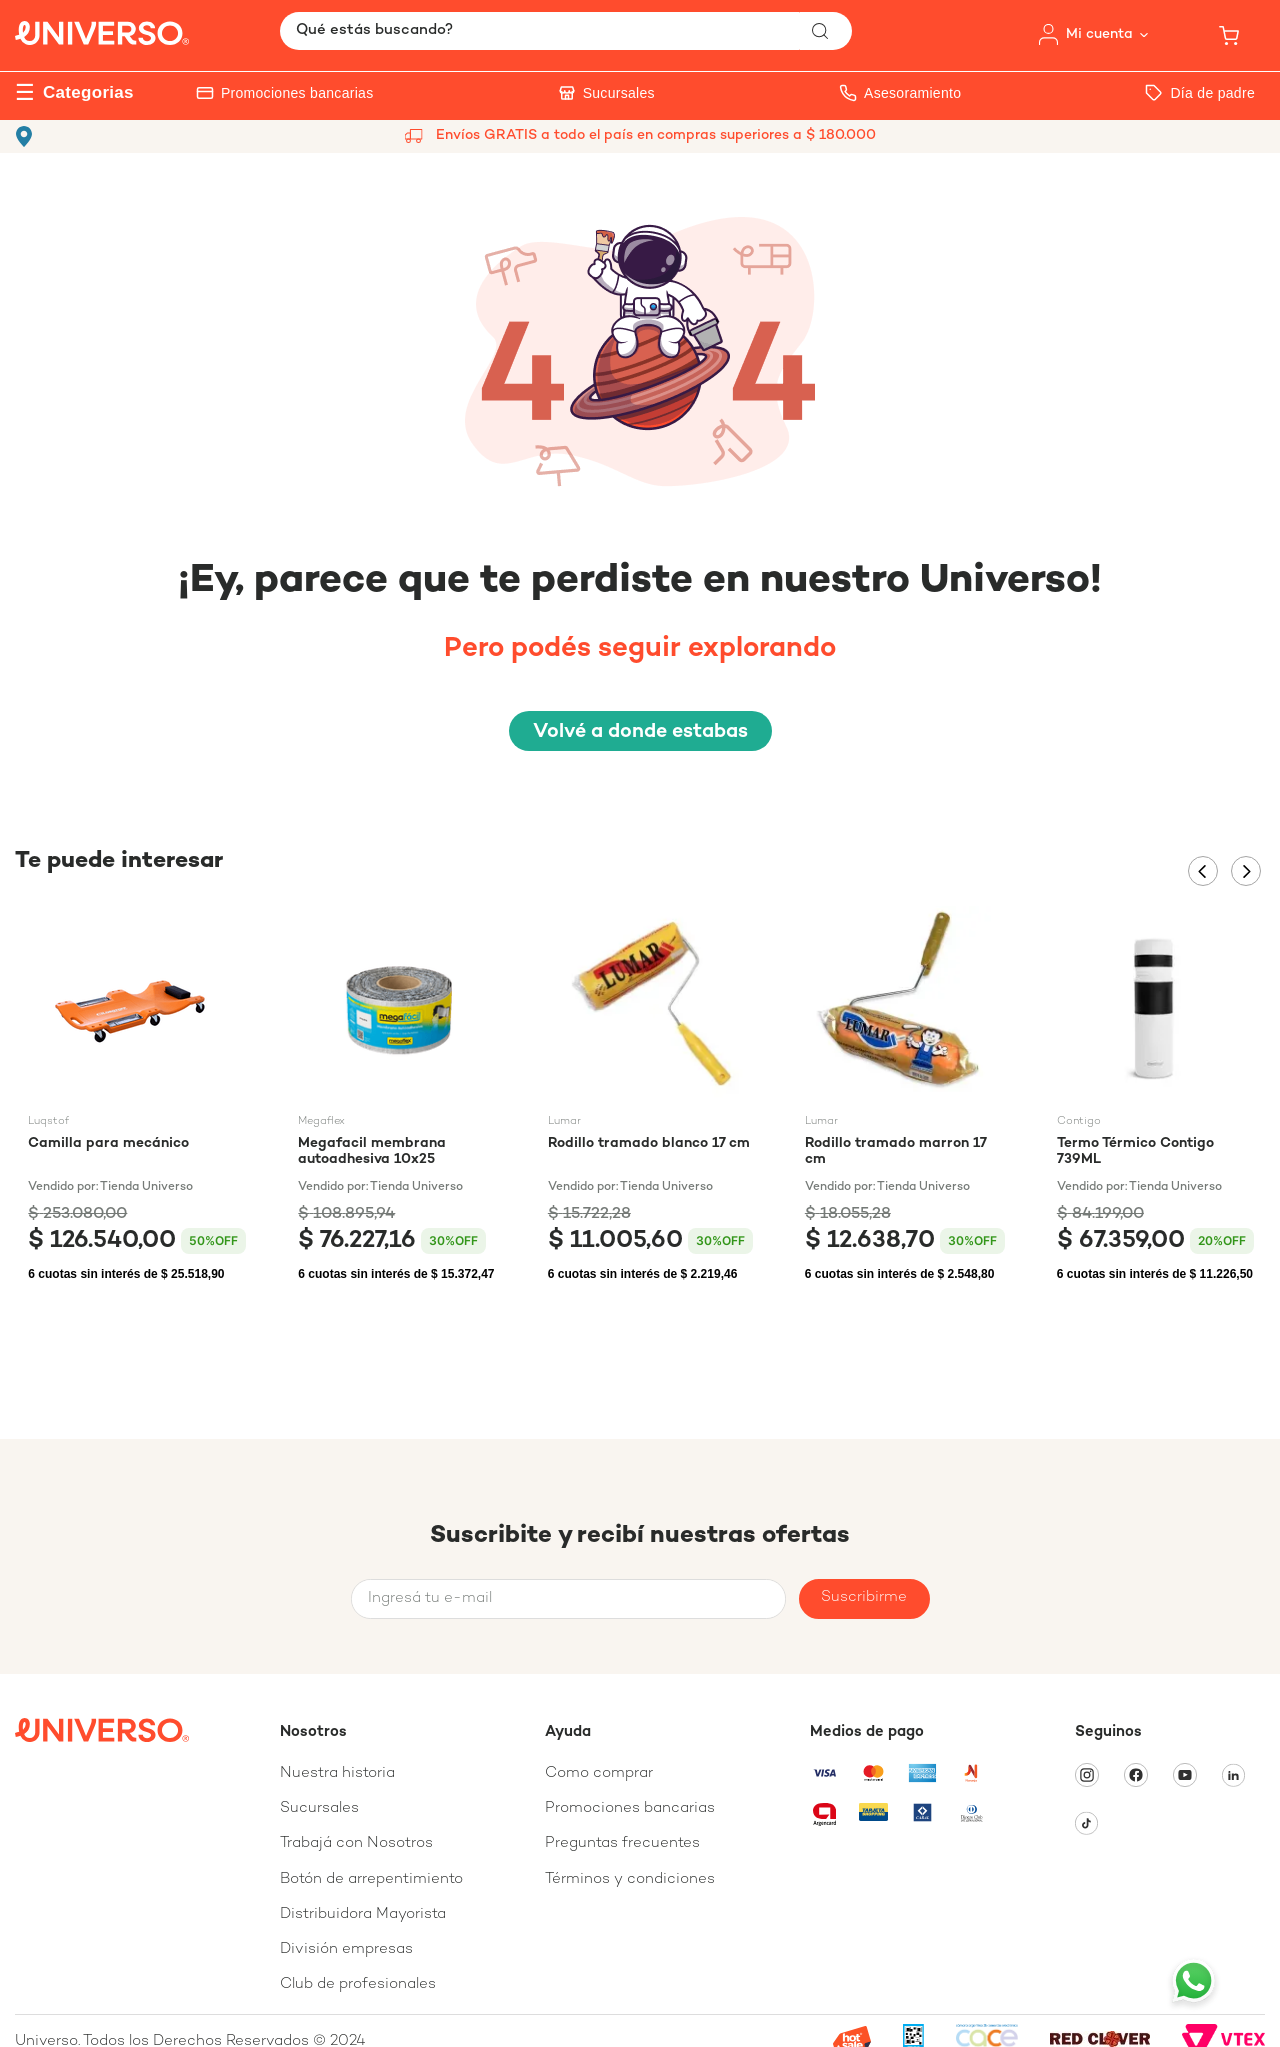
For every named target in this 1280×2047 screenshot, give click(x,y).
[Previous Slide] (1203, 871)
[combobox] (566, 31)
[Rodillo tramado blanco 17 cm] (650, 1100)
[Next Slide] (1246, 871)
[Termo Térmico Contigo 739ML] (1155, 1100)
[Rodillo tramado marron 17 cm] (905, 1100)
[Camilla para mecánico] (137, 1100)
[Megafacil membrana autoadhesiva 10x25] (396, 1100)
